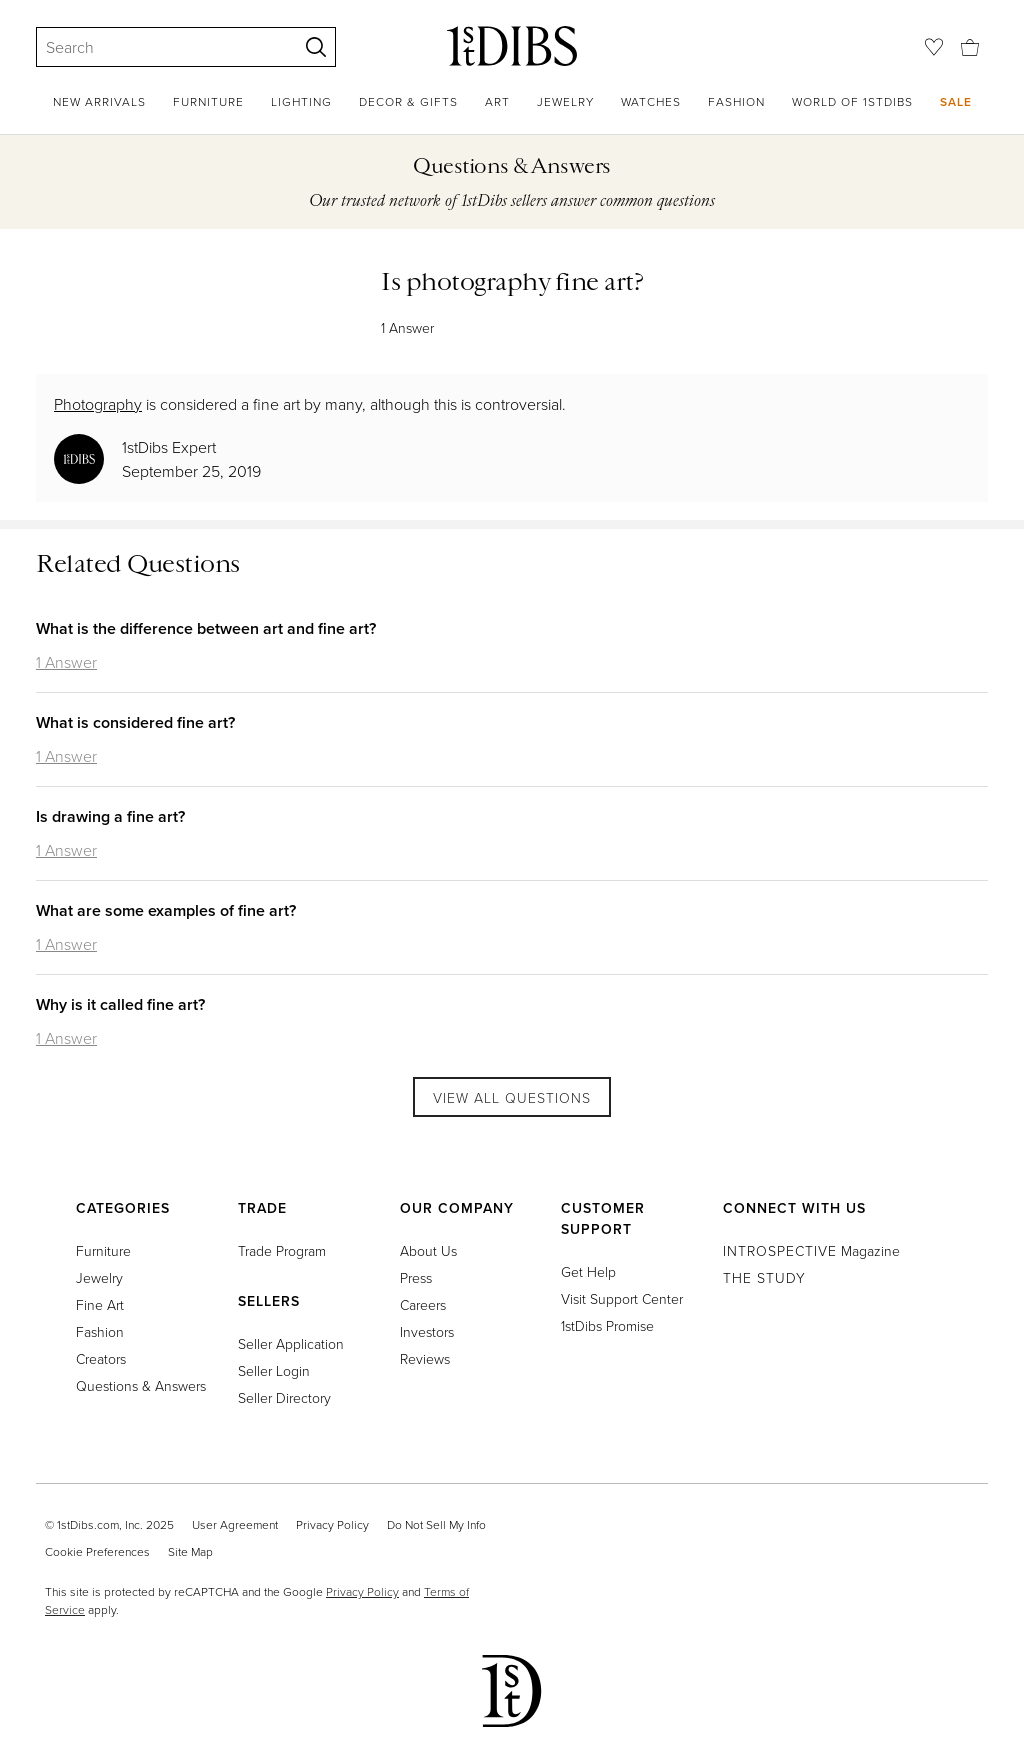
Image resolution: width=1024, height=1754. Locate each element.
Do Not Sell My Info (436, 1524)
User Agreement (235, 1524)
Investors (427, 1331)
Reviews (425, 1358)
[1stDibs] (512, 46)
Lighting (301, 101)
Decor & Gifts (408, 101)
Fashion (736, 101)
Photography (98, 404)
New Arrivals (99, 101)
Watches (651, 101)
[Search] (158, 47)
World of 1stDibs (852, 101)
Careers (423, 1304)
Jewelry (565, 101)
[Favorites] (934, 47)
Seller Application (291, 1343)
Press (416, 1277)
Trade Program (282, 1250)
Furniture (208, 101)
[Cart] (970, 45)
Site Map (190, 1551)
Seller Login (274, 1370)
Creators (101, 1358)
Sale (956, 101)
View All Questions (512, 1097)
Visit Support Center (622, 1298)
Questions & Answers (141, 1385)
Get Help (588, 1271)
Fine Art (100, 1304)
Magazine (811, 1250)
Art (497, 101)
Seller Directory (284, 1397)
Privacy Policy (332, 1524)
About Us (428, 1250)
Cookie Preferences (97, 1551)
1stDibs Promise (607, 1325)
